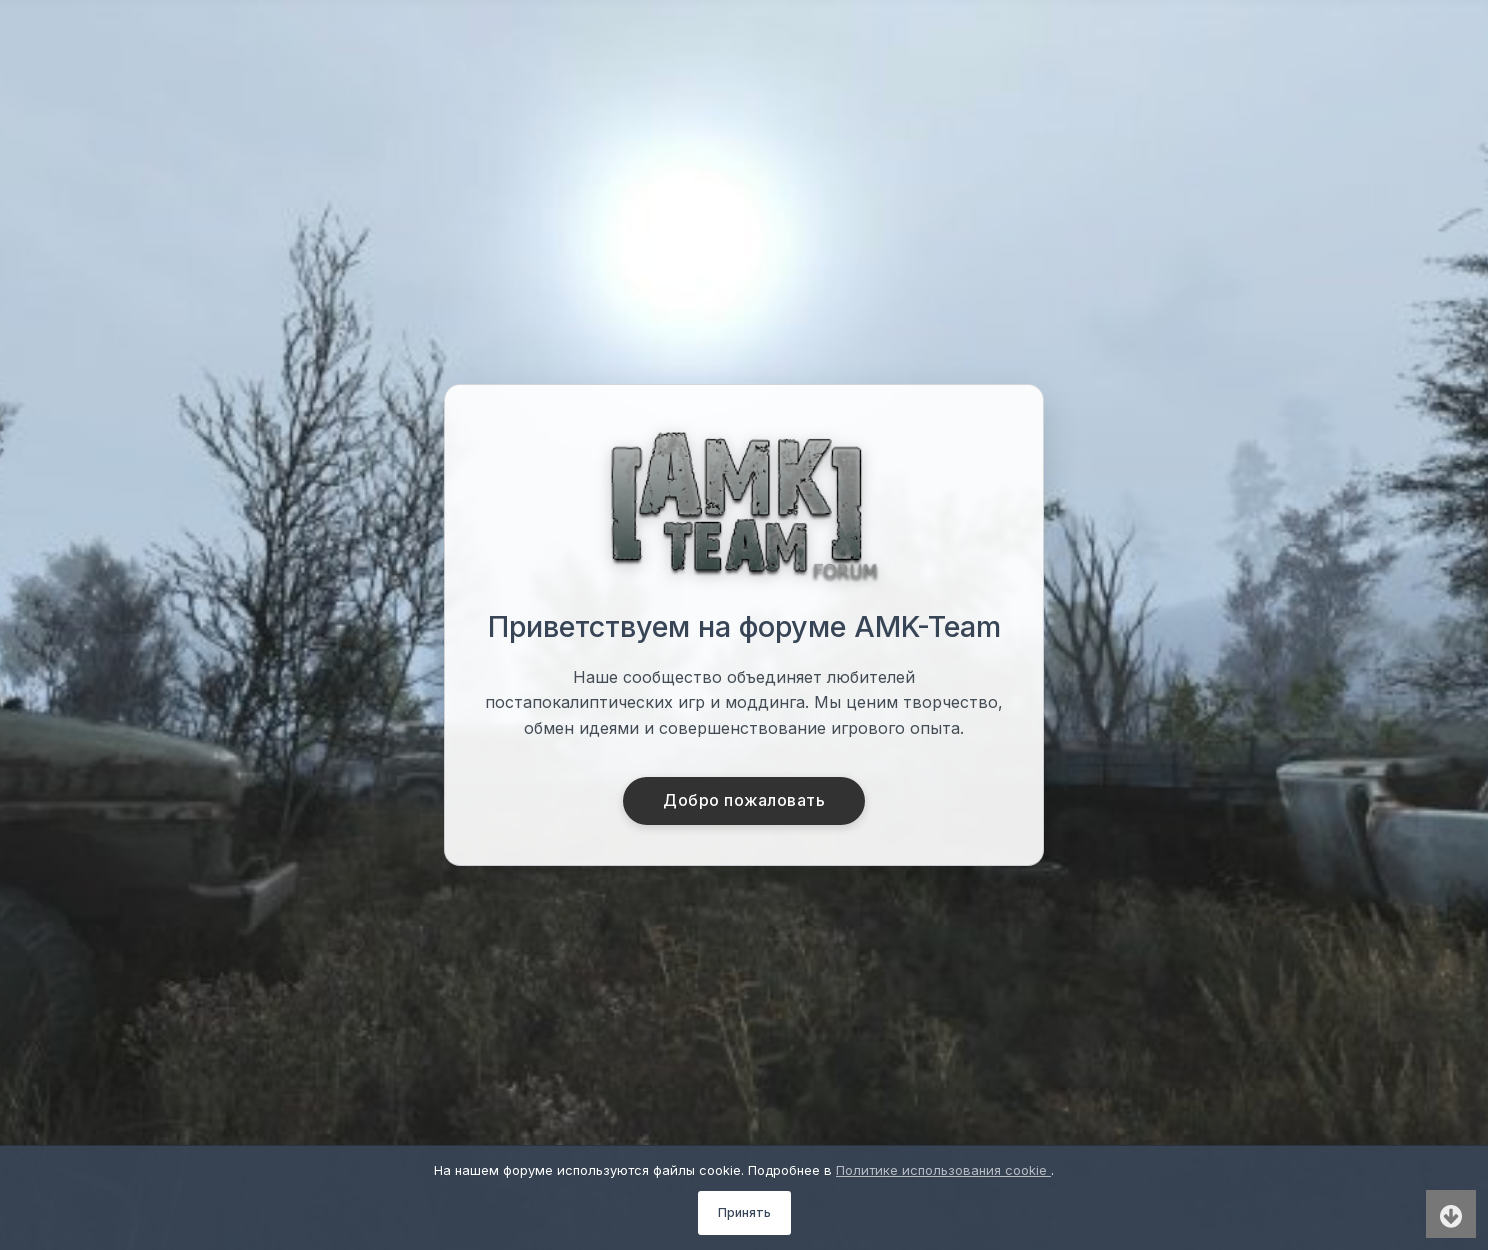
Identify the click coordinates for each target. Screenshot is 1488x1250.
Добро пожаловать (744, 801)
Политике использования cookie (943, 1170)
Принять (744, 1212)
